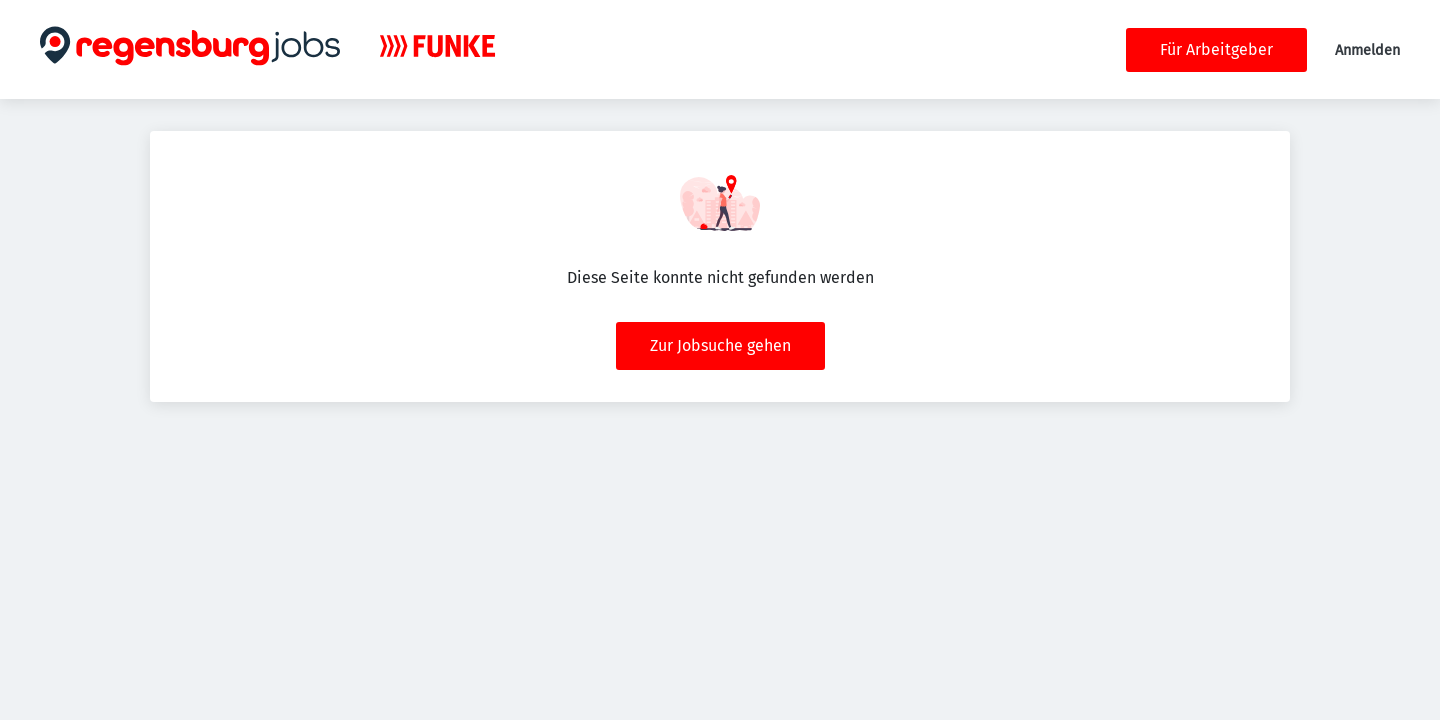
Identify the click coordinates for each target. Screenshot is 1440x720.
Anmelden (1367, 50)
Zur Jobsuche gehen (720, 345)
